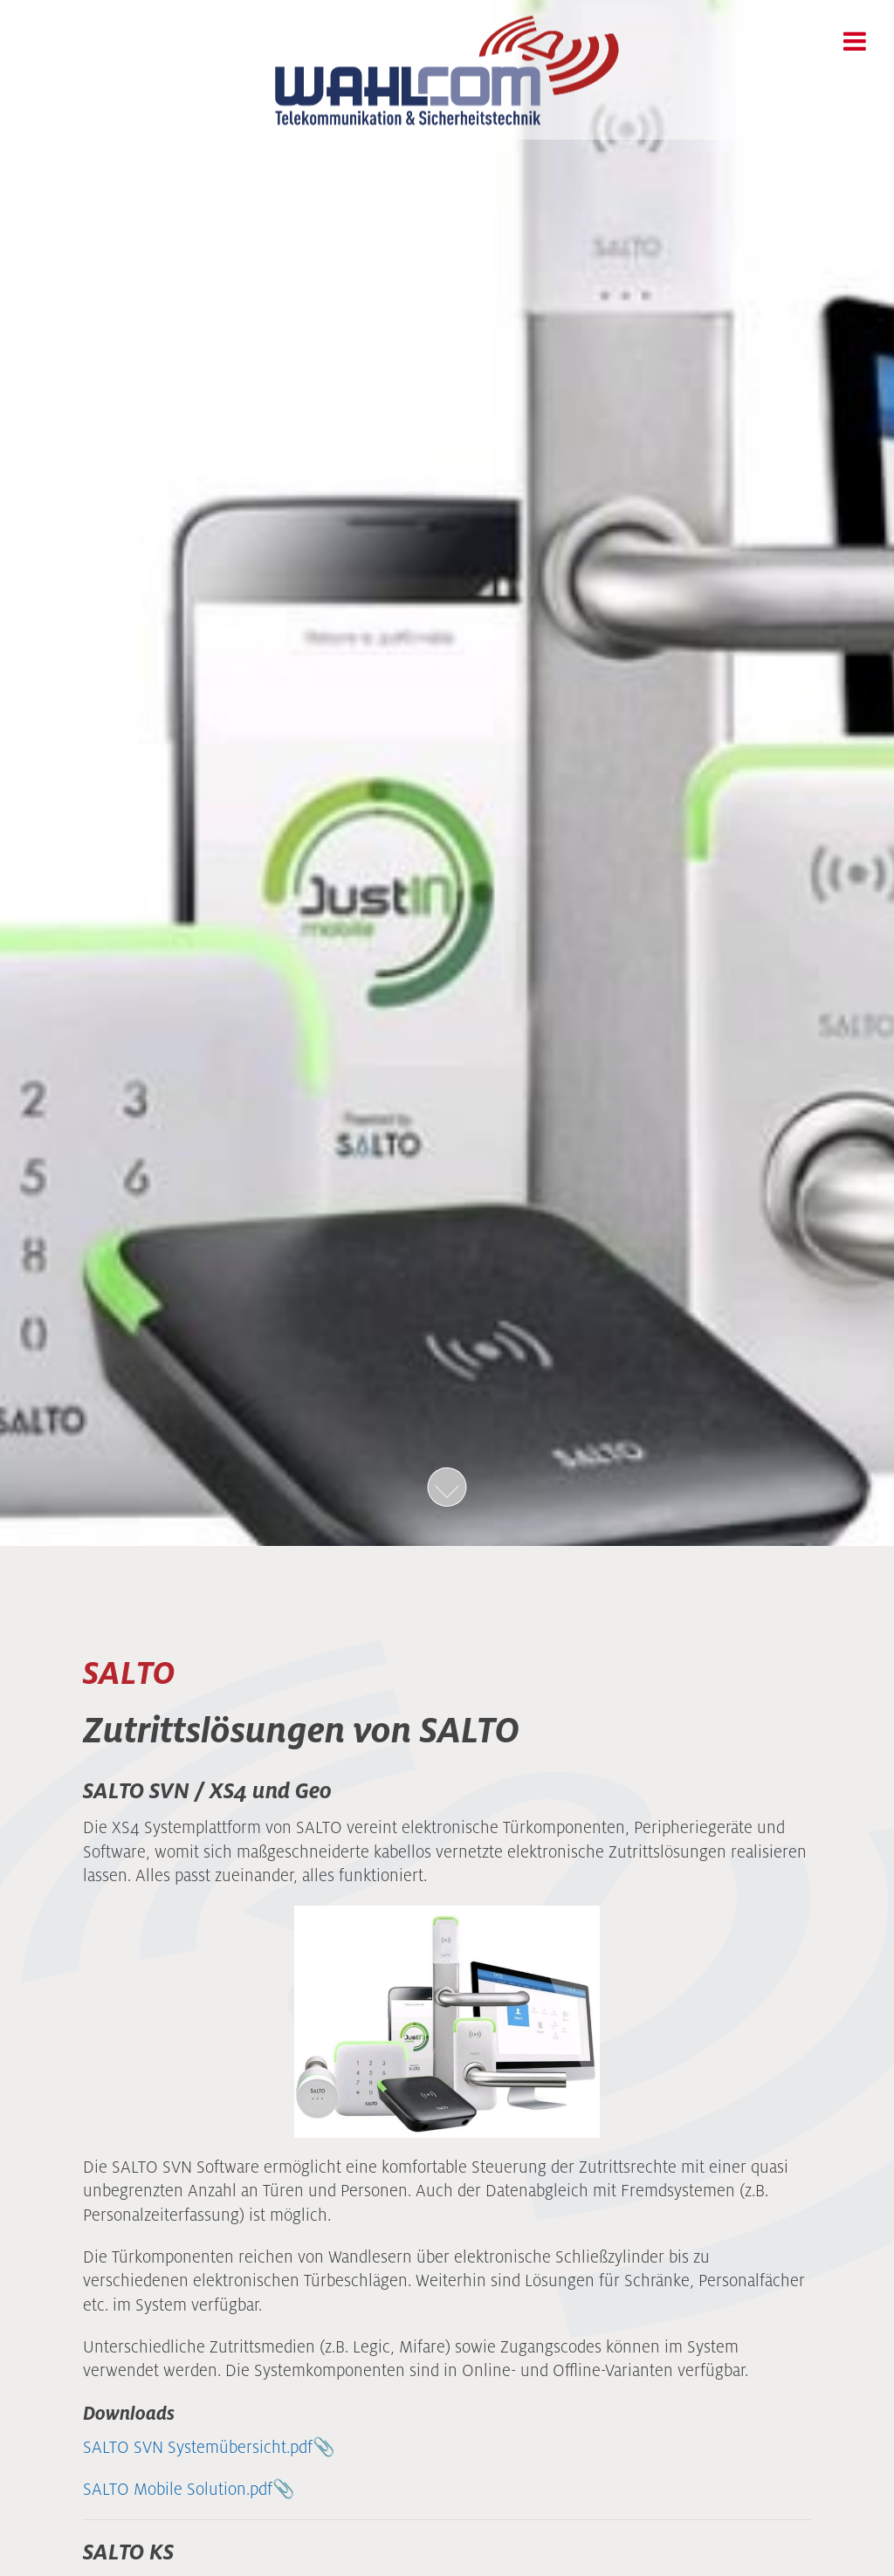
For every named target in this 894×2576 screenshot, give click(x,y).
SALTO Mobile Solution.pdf (177, 2489)
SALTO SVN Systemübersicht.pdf (198, 2447)
